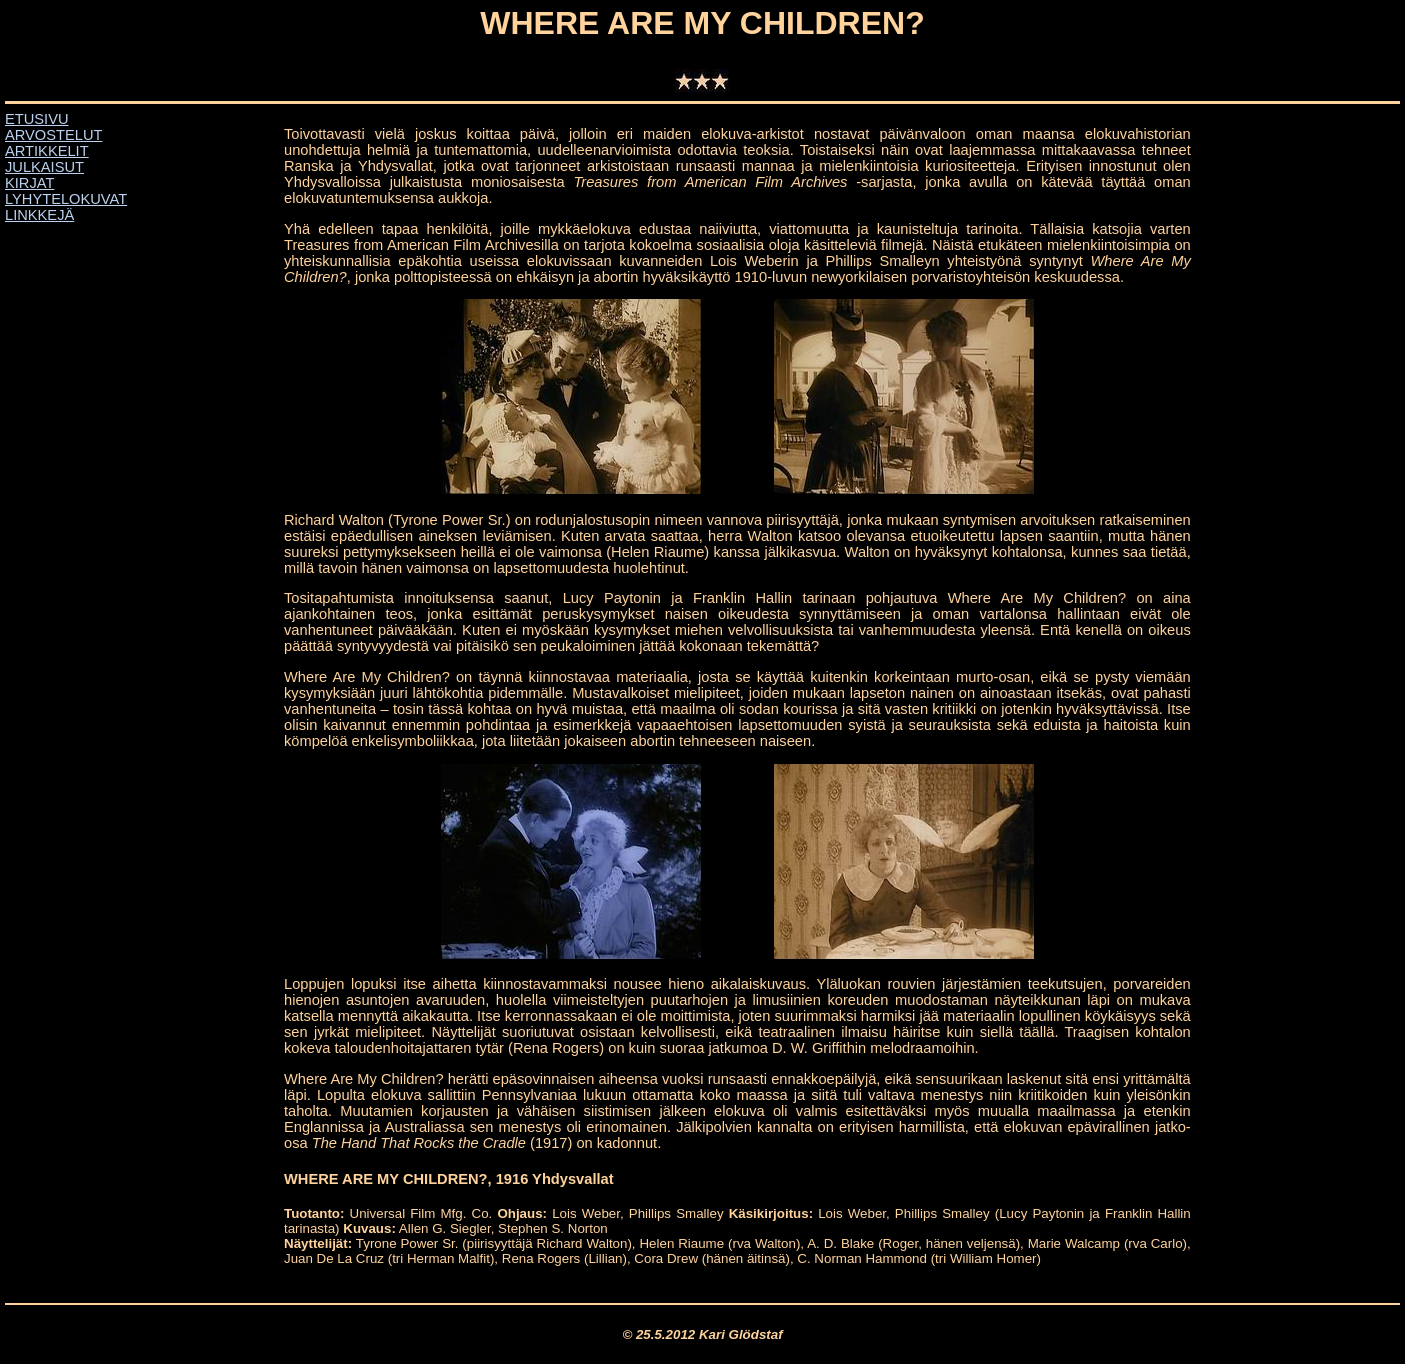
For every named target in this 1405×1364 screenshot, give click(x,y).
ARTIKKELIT (47, 151)
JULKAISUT (44, 167)
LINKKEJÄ (39, 215)
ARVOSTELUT (53, 135)
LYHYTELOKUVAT (66, 199)
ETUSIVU (37, 119)
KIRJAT (29, 183)
